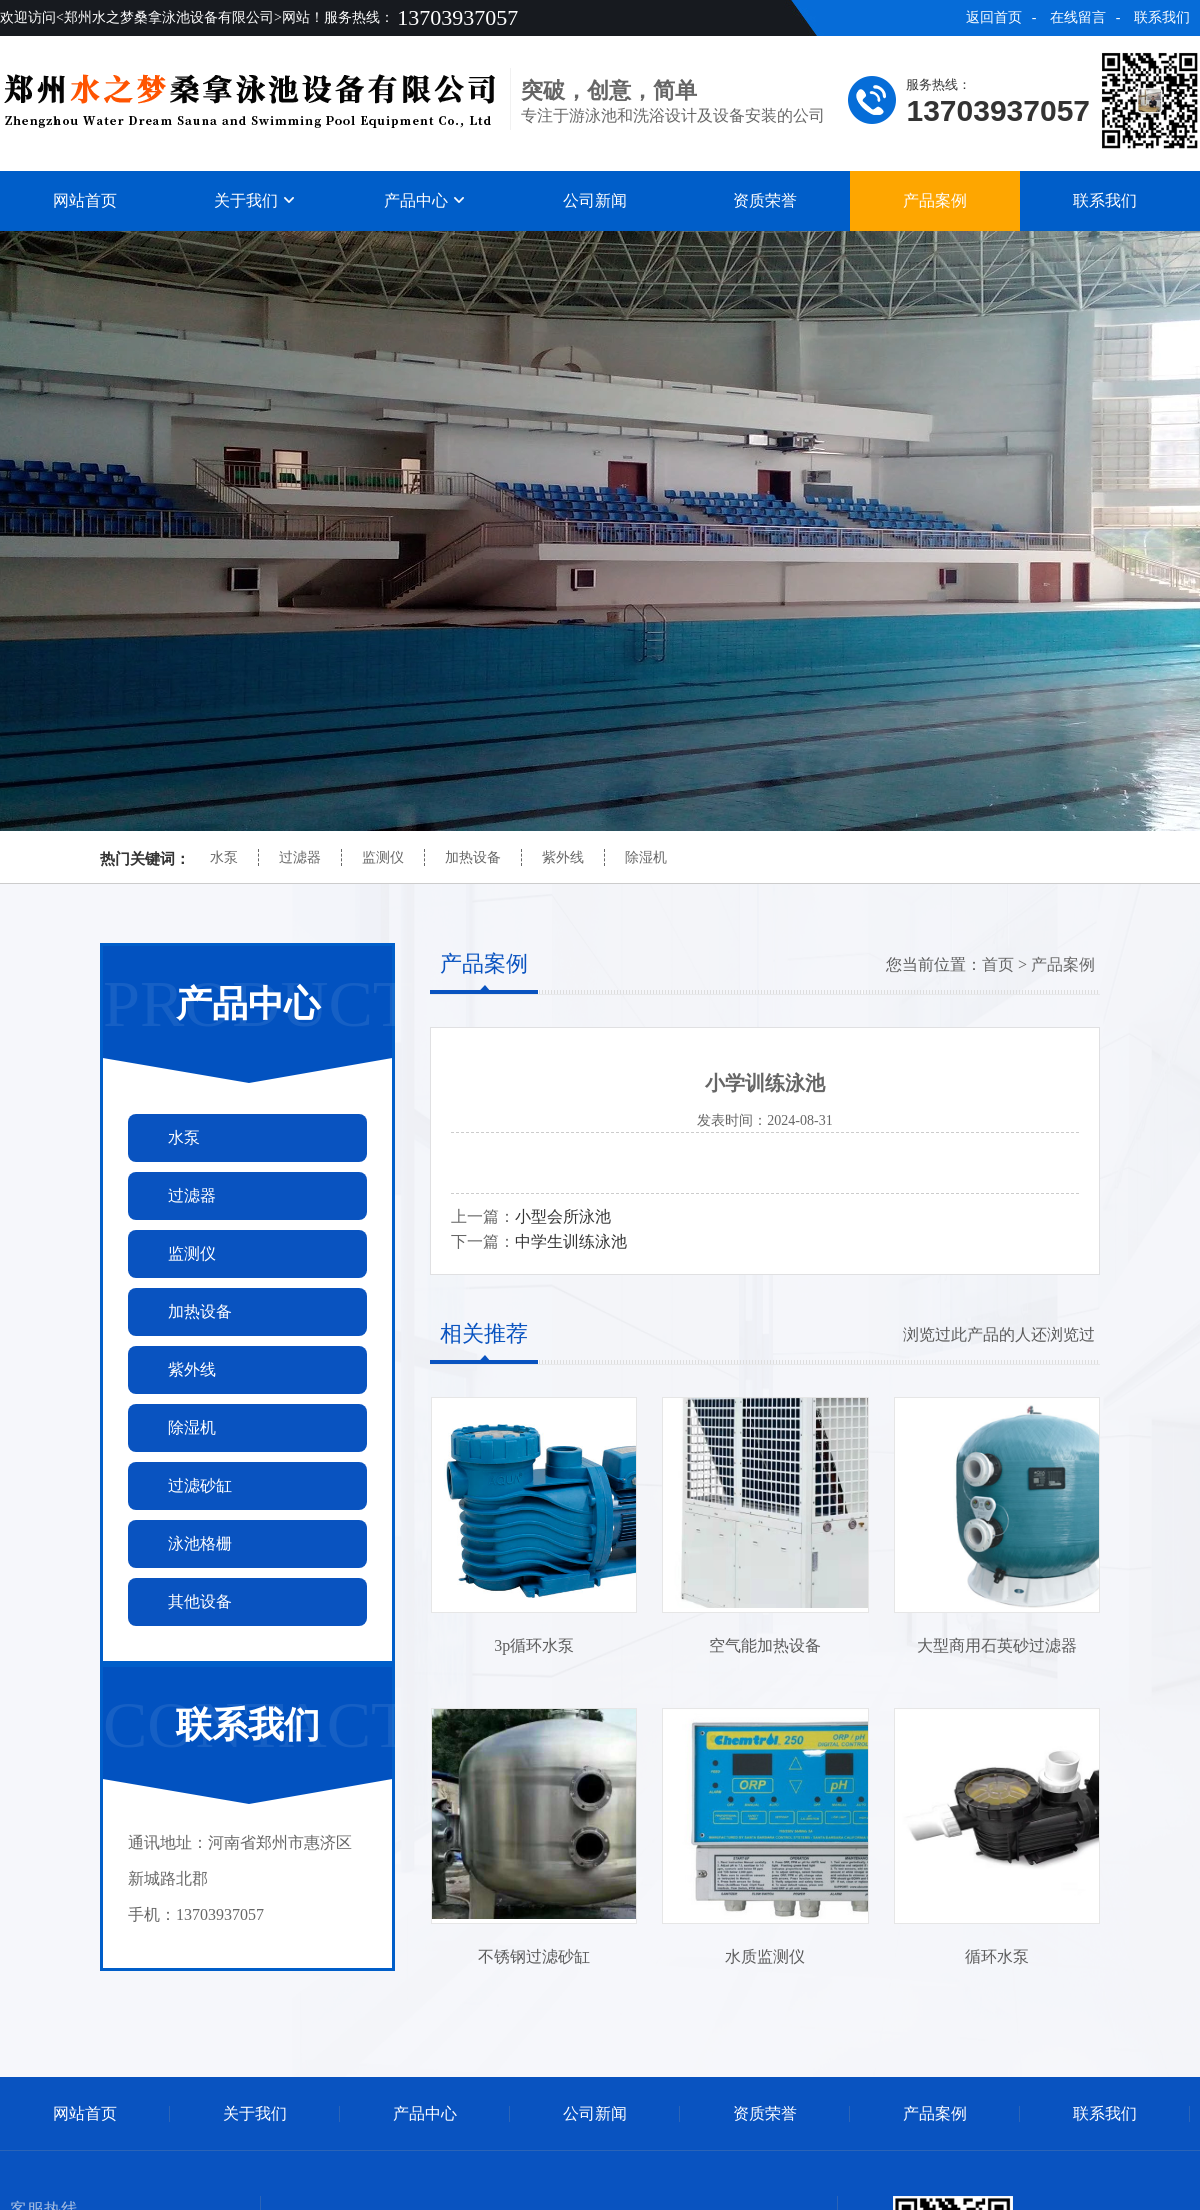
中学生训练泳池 (571, 1241)
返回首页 (994, 17)
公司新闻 (595, 200)
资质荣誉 (765, 200)
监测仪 (383, 857)
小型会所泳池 (563, 1216)
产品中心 (425, 200)
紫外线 (563, 857)
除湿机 (646, 857)
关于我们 (255, 200)
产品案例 (935, 200)
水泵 (224, 857)
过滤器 (300, 857)
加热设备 (473, 857)
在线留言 (1078, 17)
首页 (998, 964)
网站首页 (85, 200)
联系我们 (1162, 17)
